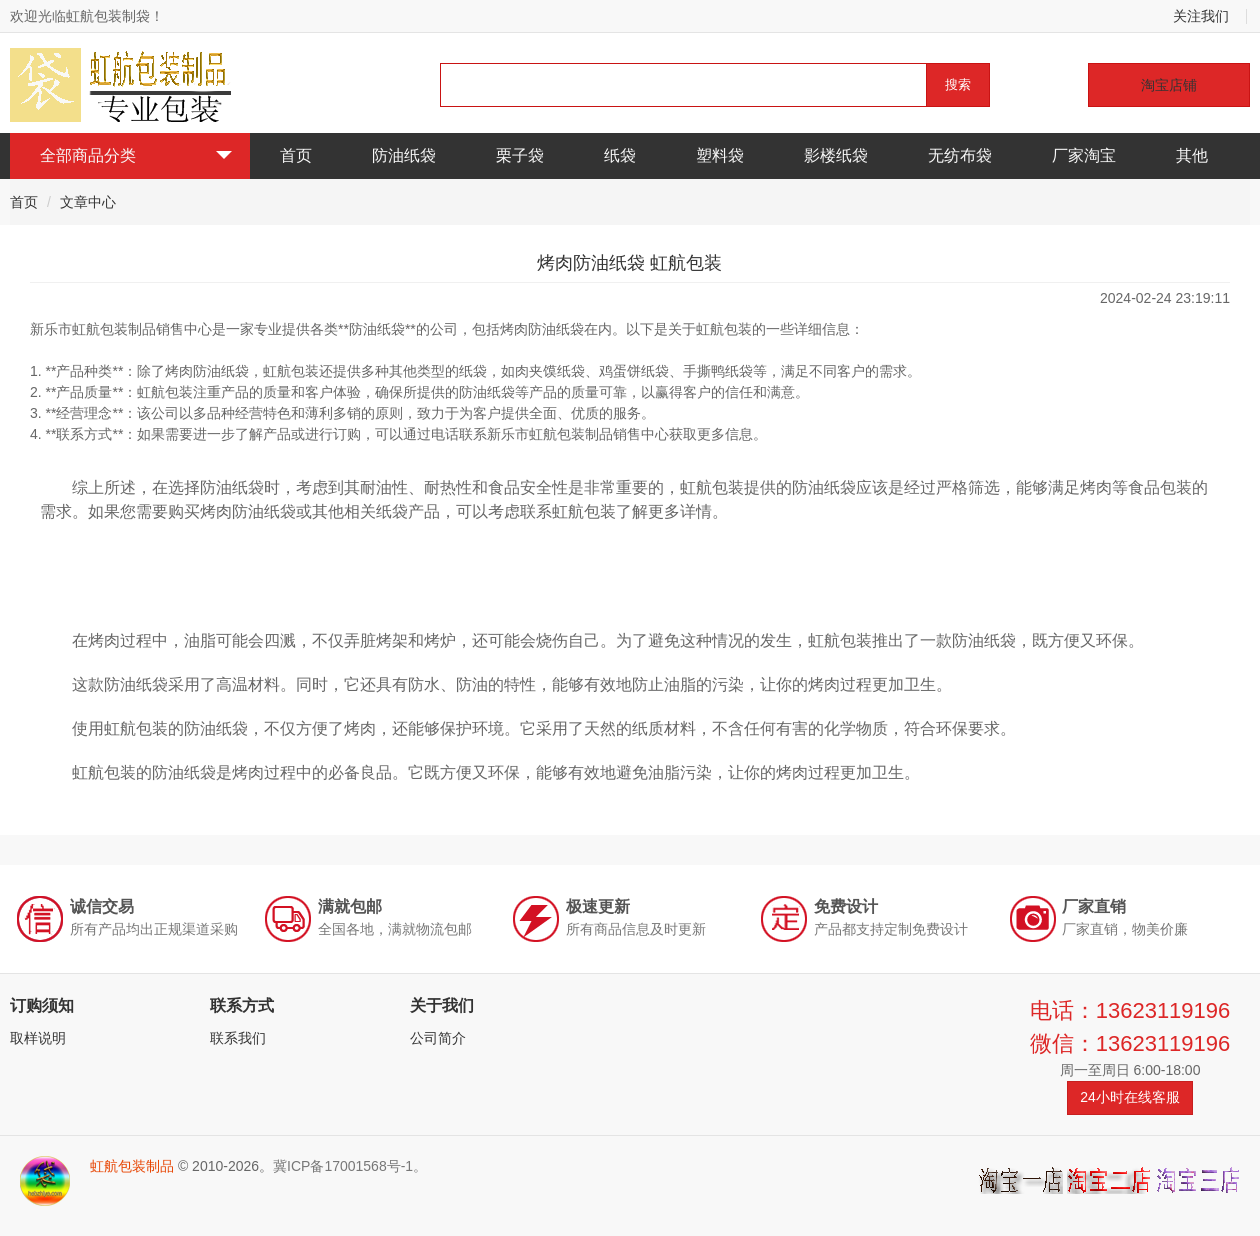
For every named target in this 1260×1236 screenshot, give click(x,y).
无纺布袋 (960, 155)
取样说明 (38, 1038)
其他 (1192, 155)
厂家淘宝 (1084, 155)
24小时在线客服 (1130, 1097)
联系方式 (242, 1005)
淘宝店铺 (1169, 85)
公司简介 (438, 1038)
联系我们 (238, 1038)
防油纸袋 (404, 155)
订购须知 (42, 1005)
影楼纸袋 (836, 155)
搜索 (958, 84)
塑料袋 (720, 155)
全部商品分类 (136, 155)
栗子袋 (520, 155)
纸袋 (620, 155)
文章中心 (88, 202)
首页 (296, 155)
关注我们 (1201, 16)
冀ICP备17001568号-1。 (350, 1166)
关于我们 (442, 1005)
